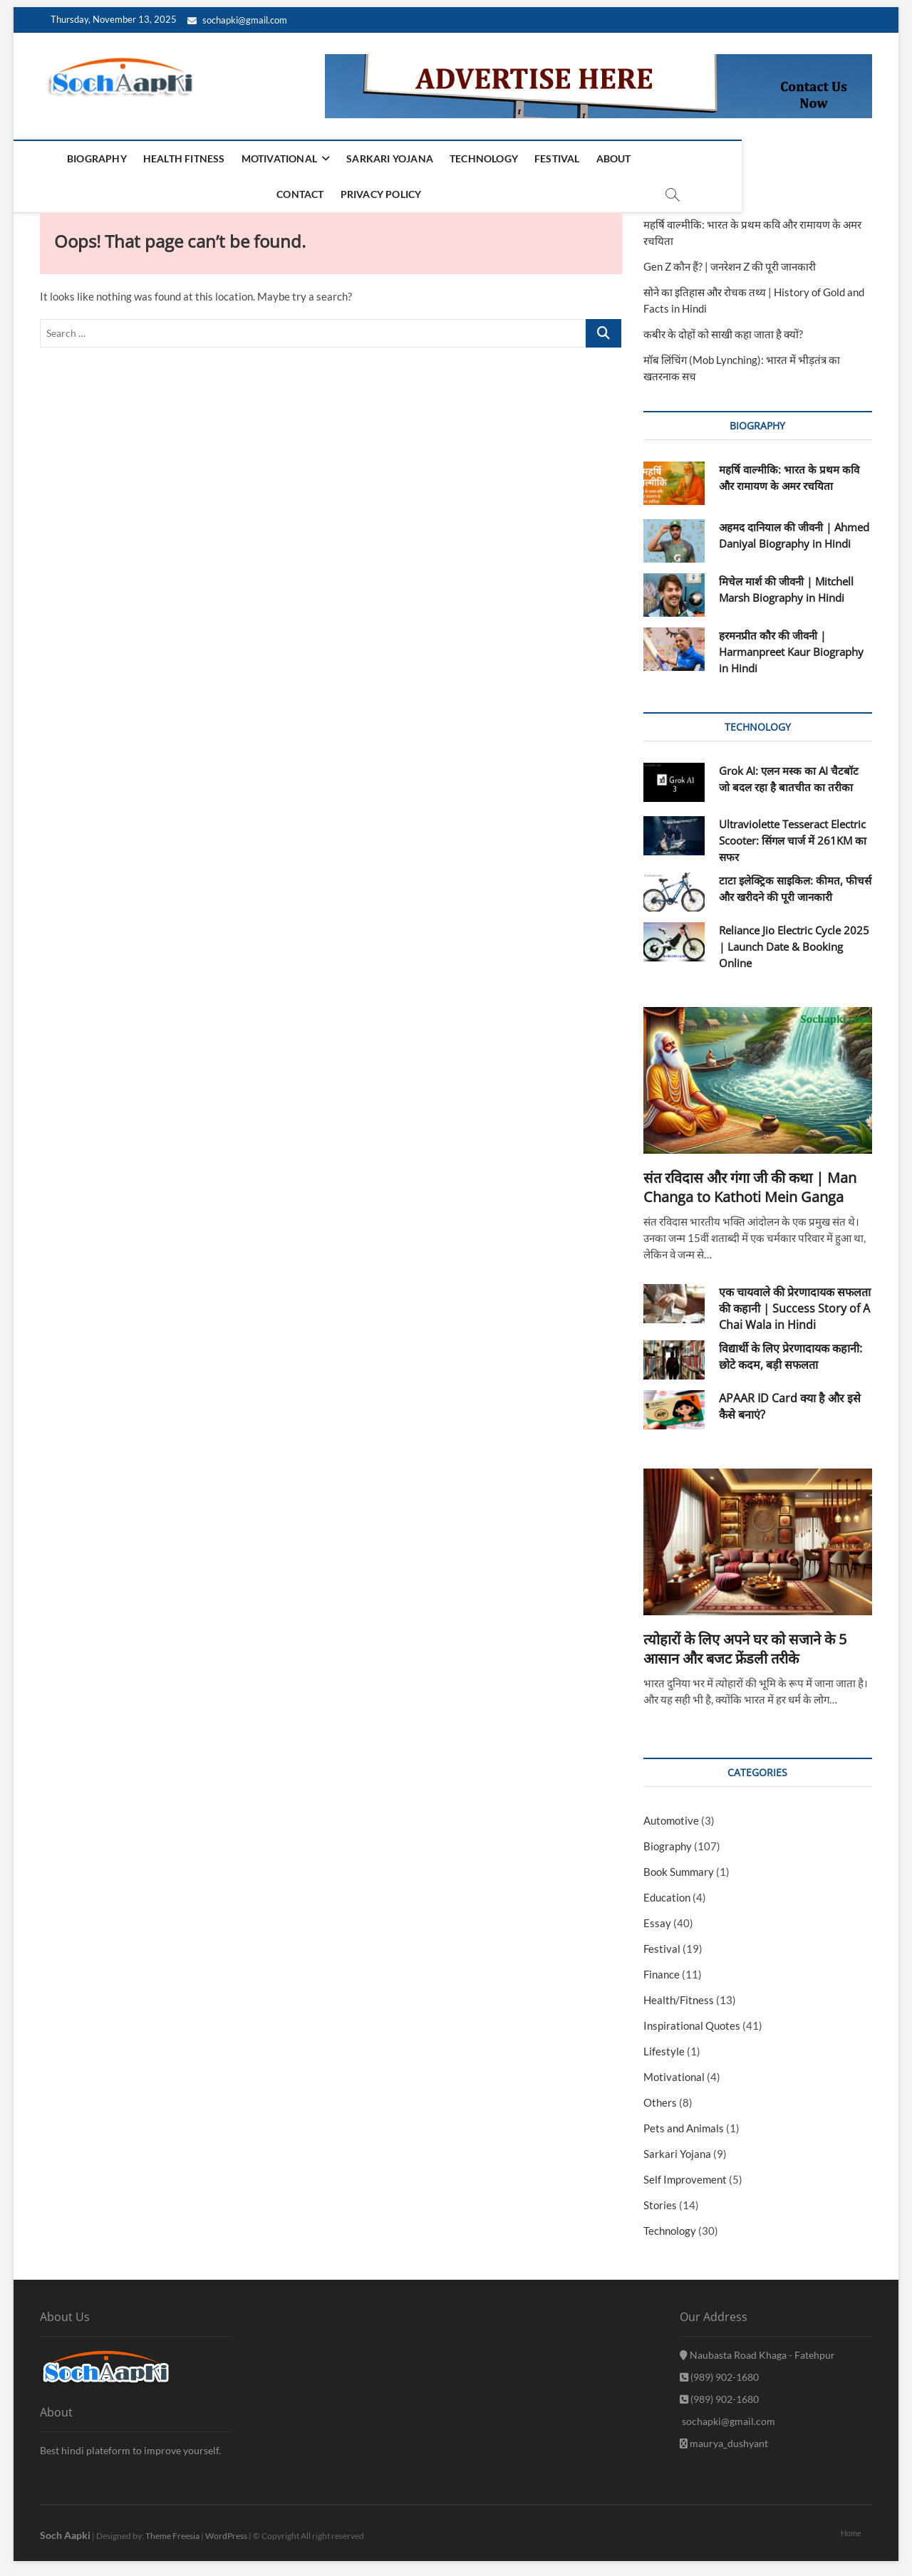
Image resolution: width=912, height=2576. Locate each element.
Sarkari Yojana (370, 158)
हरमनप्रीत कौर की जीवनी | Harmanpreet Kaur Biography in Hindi (791, 645)
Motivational (259, 158)
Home (851, 2526)
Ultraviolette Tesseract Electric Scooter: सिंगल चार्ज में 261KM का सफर (792, 833)
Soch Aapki (65, 2529)
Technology (464, 158)
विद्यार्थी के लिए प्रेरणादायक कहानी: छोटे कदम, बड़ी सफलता (790, 1350)
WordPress (226, 2529)
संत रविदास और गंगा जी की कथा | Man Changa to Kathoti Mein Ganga (749, 1181)
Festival (538, 158)
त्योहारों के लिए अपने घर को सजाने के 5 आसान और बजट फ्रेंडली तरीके (744, 1642)
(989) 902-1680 (719, 2370)
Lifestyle (664, 2044)
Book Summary (678, 1865)
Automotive (671, 1814)
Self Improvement (685, 2172)
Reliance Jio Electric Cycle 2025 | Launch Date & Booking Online (794, 940)
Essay (657, 1916)
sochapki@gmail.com (237, 20)
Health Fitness (164, 158)
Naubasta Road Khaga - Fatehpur (757, 2348)
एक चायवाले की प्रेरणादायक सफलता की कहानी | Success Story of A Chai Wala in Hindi (795, 1302)
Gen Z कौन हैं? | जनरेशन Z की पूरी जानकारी (729, 260)
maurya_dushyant (724, 2437)
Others (660, 2096)
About (593, 158)
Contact (651, 158)
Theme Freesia (172, 2529)
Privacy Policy (732, 158)
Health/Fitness (678, 1993)
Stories (660, 2198)
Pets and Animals (683, 2121)
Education (666, 1890)
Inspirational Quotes (691, 2019)
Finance (661, 1967)
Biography (77, 158)
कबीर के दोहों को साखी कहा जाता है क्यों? (723, 327)
